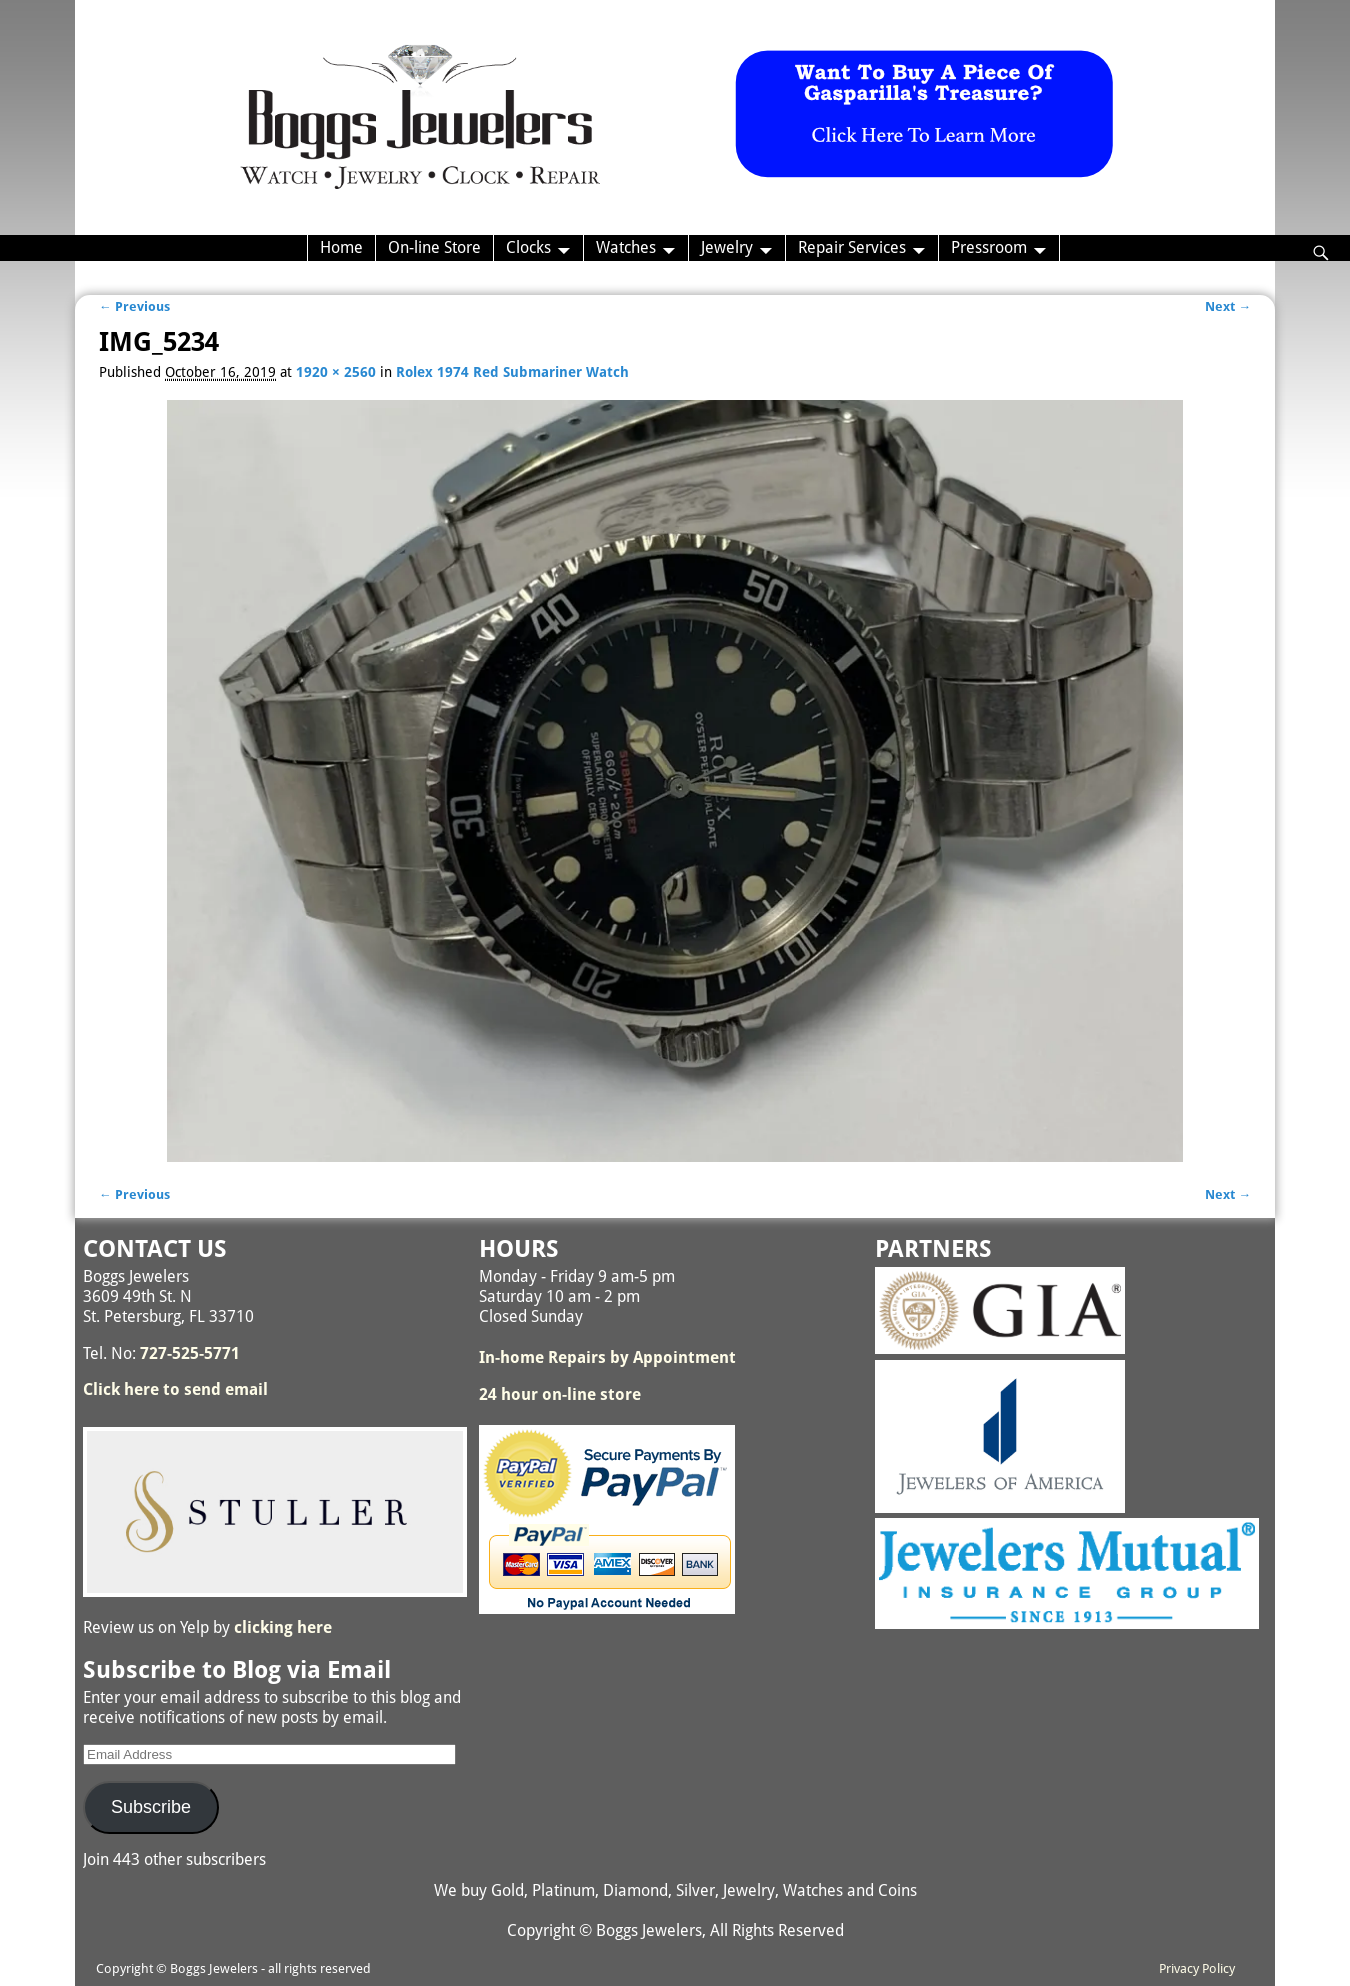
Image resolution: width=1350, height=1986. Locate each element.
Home (341, 247)
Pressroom (989, 247)
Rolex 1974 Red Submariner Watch (512, 372)
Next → (1228, 306)
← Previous (134, 306)
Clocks (528, 247)
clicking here (283, 1627)
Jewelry (727, 247)
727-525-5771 (190, 1353)
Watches (626, 247)
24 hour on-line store (560, 1394)
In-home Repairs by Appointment (607, 1357)
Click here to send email (175, 1389)
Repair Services (852, 247)
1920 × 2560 (336, 372)
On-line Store (434, 247)
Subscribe (151, 1807)
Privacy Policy (1197, 1968)
